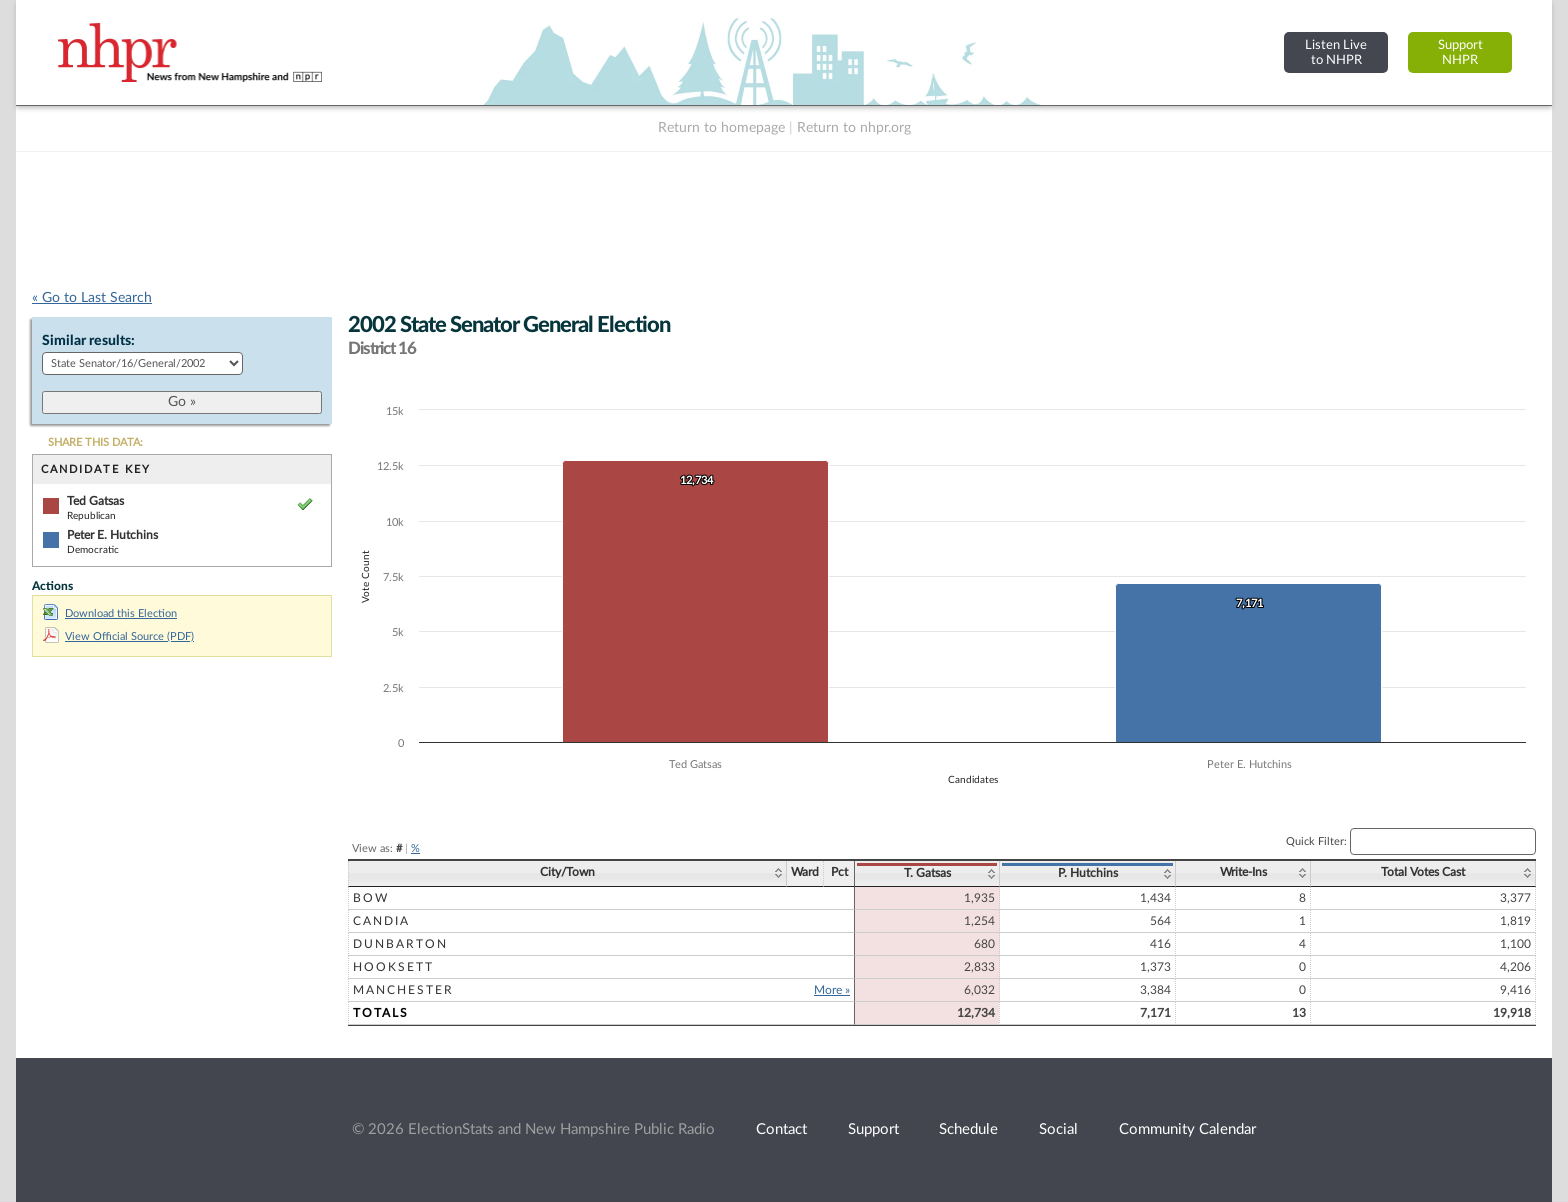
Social (1058, 1129)
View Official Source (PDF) (118, 636)
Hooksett (393, 967)
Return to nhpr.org (854, 128)
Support (873, 1129)
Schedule (968, 1129)
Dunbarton (400, 944)
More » (832, 990)
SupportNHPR (1460, 52)
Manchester (403, 990)
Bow (371, 898)
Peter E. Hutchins (112, 535)
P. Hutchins (1088, 873)
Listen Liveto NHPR (1336, 52)
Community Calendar (1187, 1129)
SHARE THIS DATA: (95, 442)
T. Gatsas (927, 873)
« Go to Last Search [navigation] (92, 298)
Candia (381, 921)
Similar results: (88, 341)
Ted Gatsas (95, 501)
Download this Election (110, 613)
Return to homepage (721, 128)
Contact (781, 1129)
